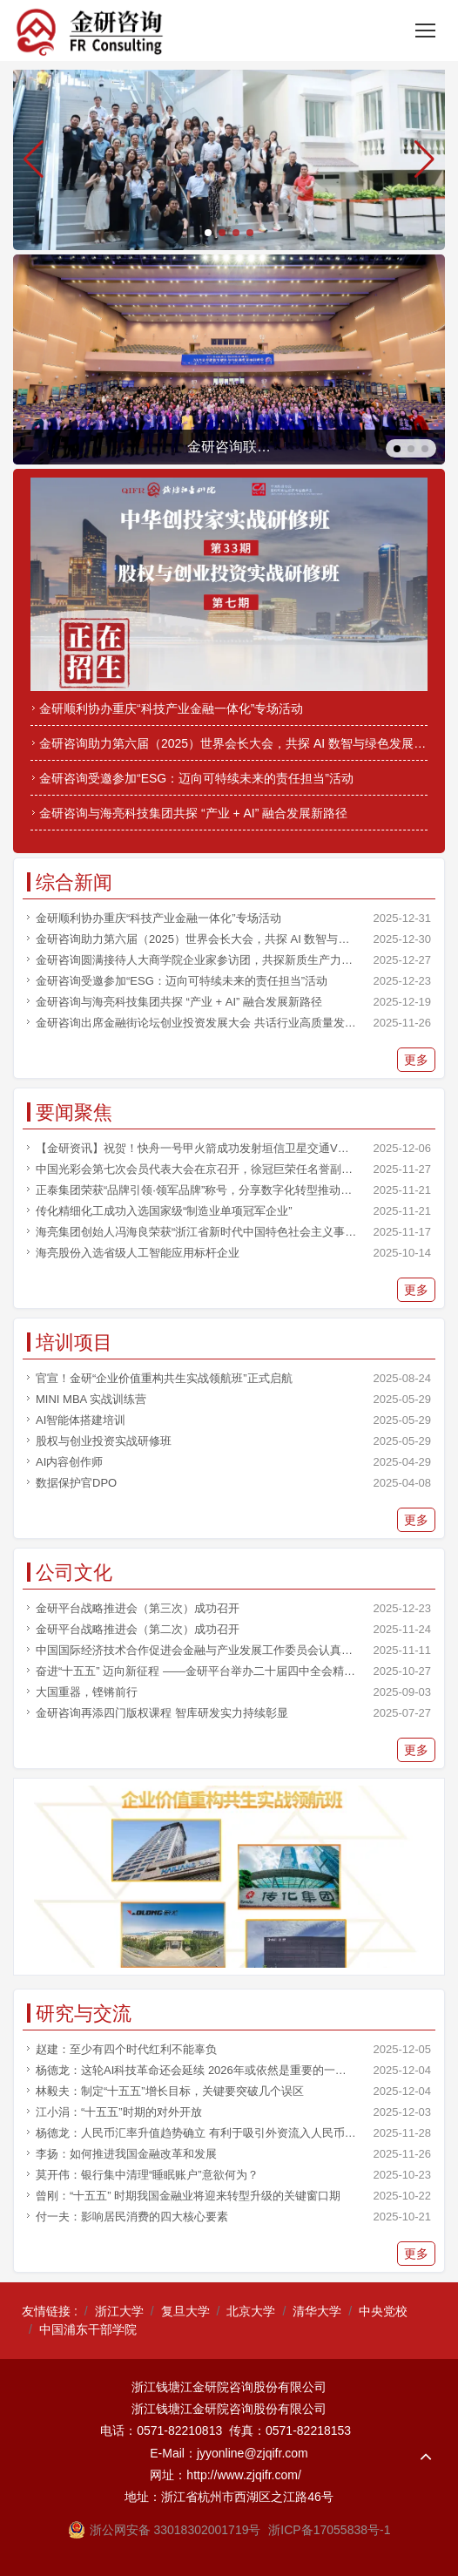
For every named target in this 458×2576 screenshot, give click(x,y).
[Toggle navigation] (425, 30)
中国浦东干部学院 (88, 2329)
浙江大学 (119, 2311)
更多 (416, 1060)
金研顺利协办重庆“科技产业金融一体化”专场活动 (171, 708)
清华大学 (317, 2311)
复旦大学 (185, 2311)
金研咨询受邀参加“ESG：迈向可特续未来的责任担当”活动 (196, 778)
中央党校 (383, 2311)
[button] (424, 159)
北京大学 (250, 2311)
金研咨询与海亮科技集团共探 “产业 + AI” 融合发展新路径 (193, 813)
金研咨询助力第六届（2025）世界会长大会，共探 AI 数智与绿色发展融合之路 (233, 743)
